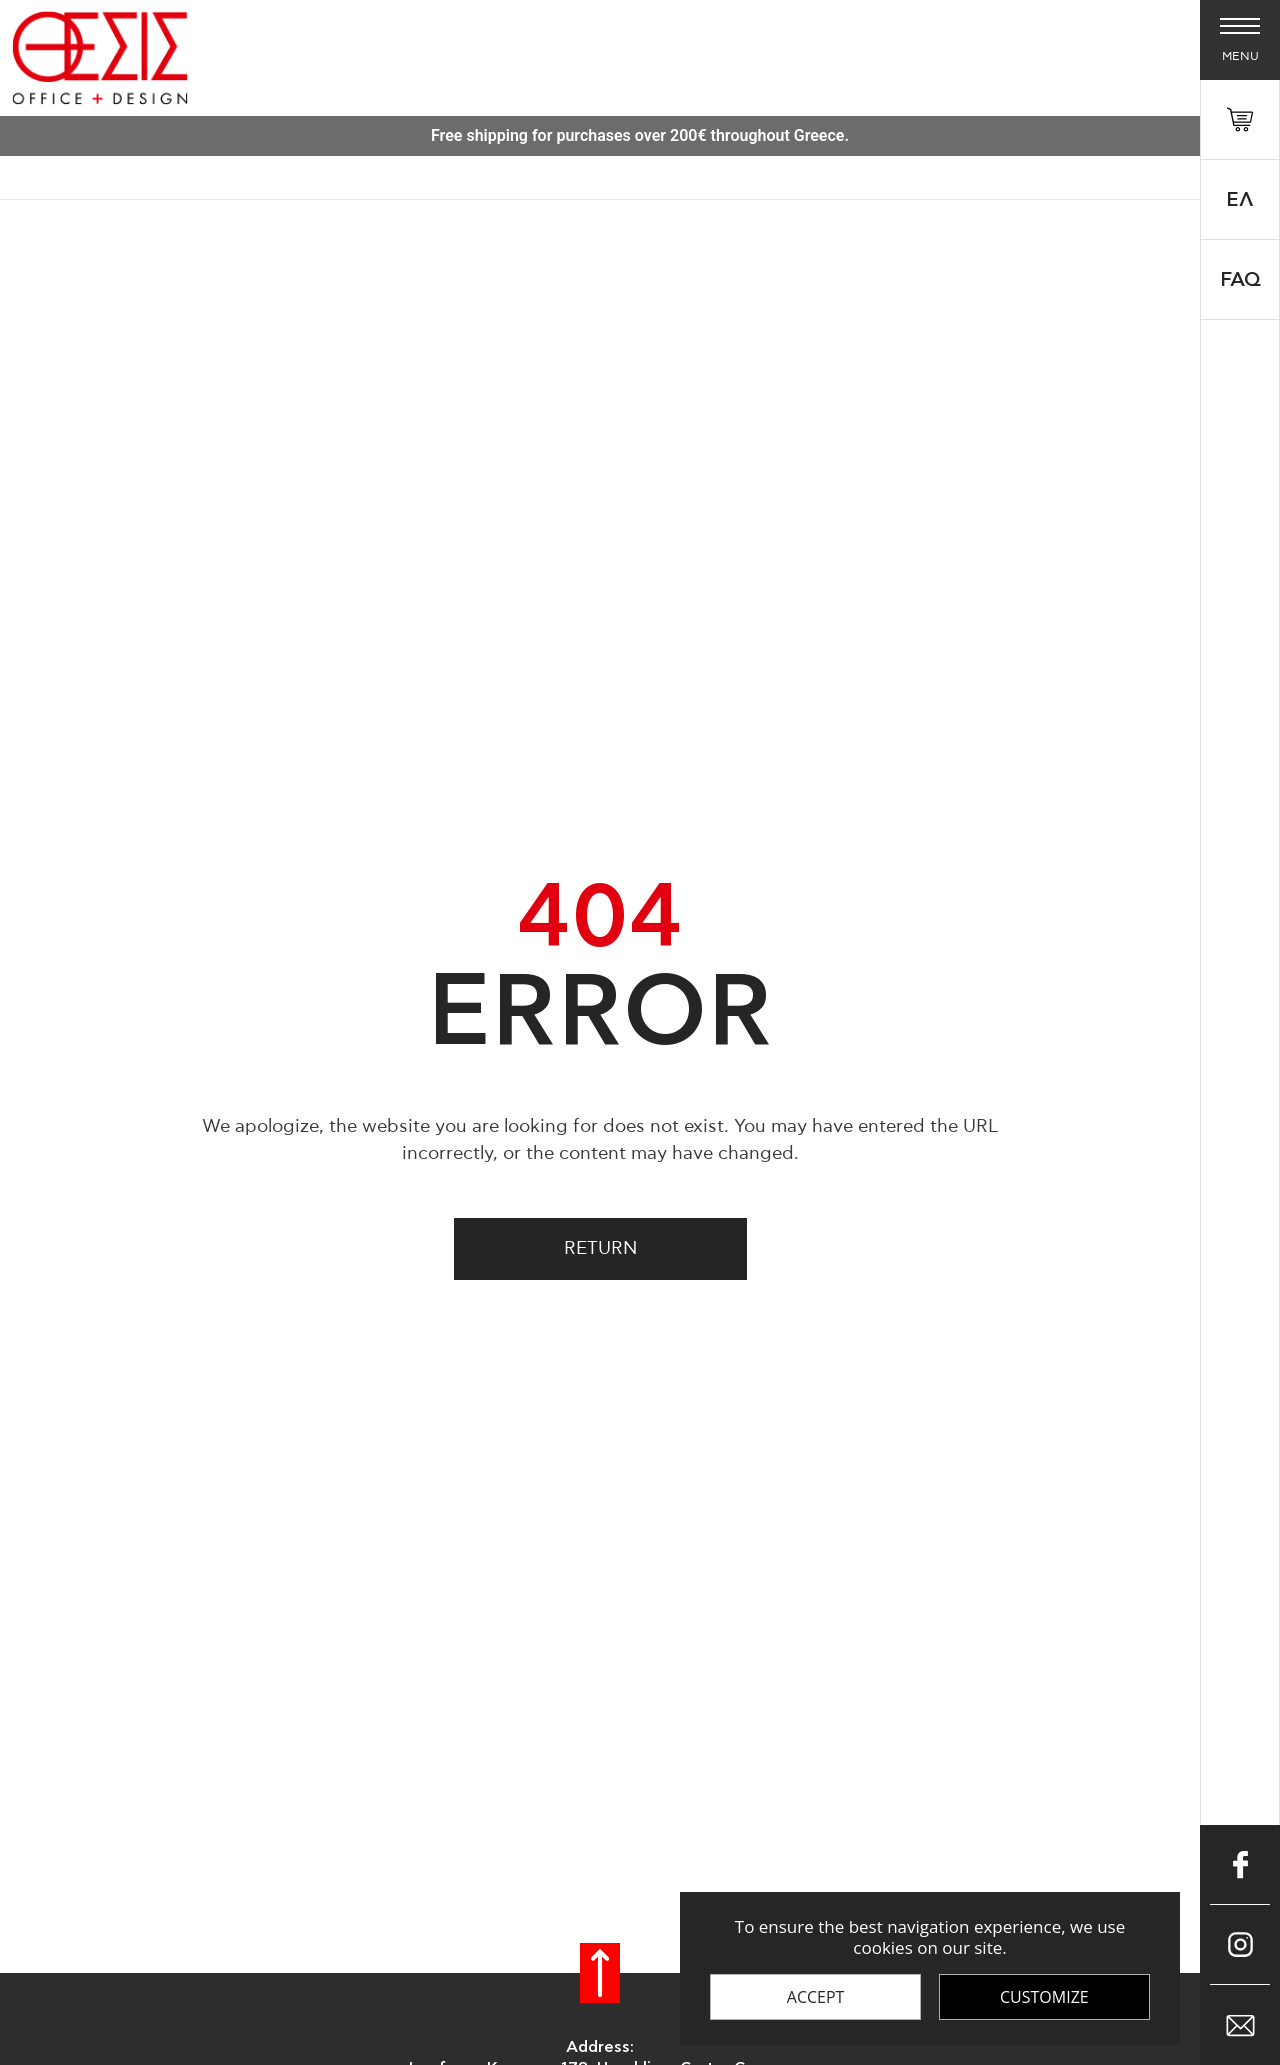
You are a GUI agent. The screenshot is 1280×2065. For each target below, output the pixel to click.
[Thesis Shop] (100, 58)
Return (600, 1249)
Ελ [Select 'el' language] (1240, 200)
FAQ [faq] (1240, 280)
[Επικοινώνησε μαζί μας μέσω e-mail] (1240, 2025)
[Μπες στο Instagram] (1240, 1945)
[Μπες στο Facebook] (1240, 1865)
